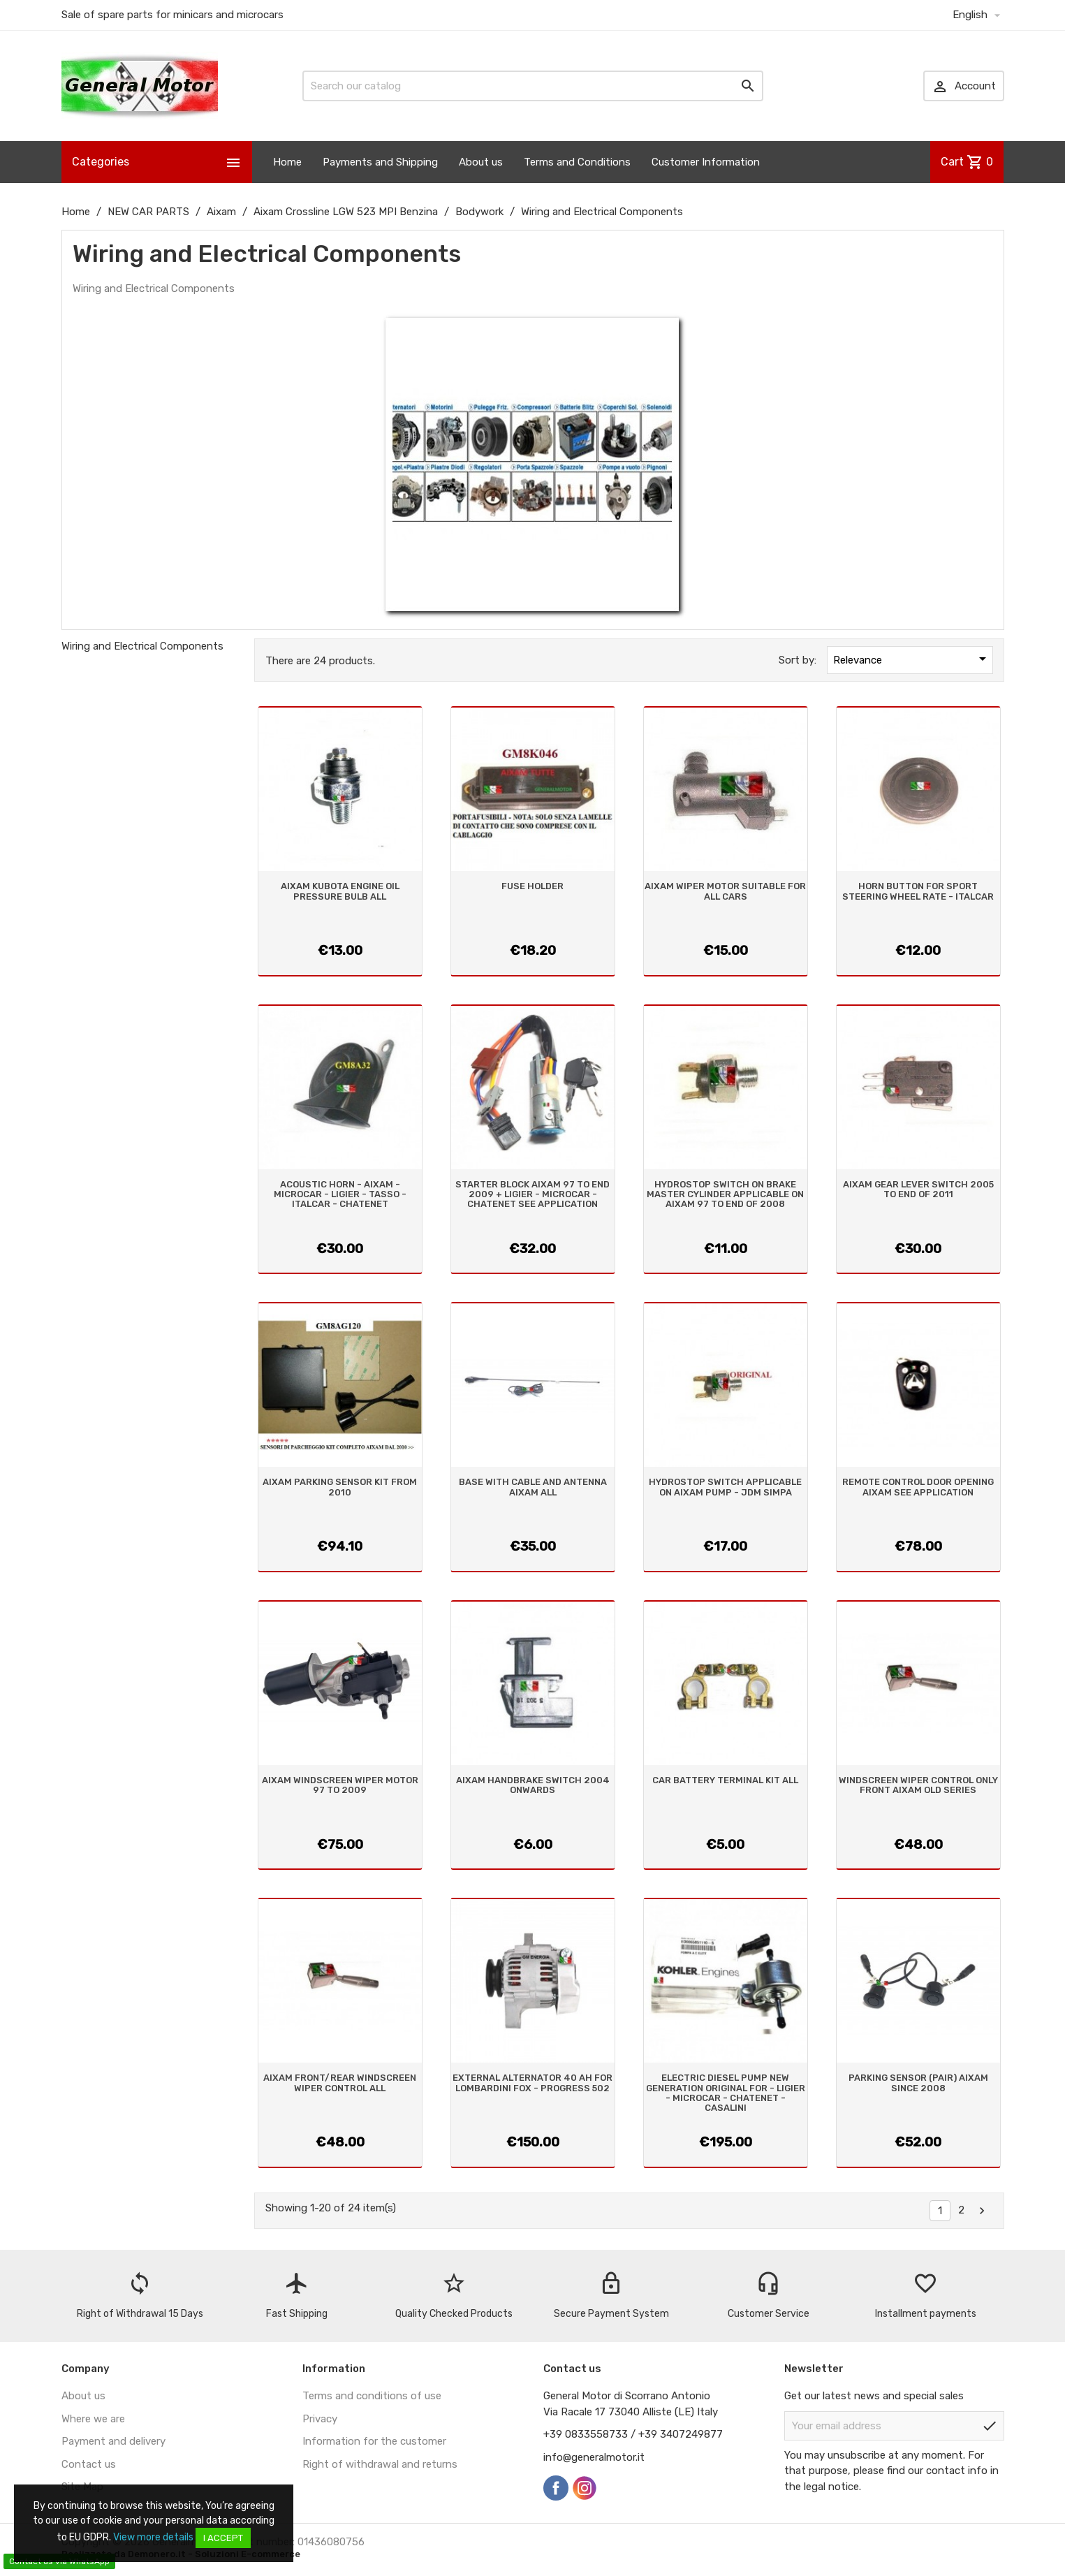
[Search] (533, 86)
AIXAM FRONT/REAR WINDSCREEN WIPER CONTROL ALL (339, 2082)
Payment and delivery (113, 2441)
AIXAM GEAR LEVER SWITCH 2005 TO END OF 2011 (918, 1189)
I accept (223, 2538)
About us (481, 162)
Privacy (319, 2419)
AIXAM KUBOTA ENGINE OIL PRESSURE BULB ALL (340, 891)
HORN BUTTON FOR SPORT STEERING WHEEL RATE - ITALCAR (918, 891)
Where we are (93, 2419)
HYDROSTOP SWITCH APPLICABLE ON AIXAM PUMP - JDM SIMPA (725, 1487)
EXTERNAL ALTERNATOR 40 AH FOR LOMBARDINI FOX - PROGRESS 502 (532, 2082)
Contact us (88, 2464)
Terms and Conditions (577, 162)
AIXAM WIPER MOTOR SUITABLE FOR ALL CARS (725, 891)
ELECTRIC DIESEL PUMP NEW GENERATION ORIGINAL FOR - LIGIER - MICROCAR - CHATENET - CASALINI (725, 2092)
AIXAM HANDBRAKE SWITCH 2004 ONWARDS (533, 1785)
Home (287, 162)
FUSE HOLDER (532, 886)
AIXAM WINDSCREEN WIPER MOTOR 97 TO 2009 (340, 1785)
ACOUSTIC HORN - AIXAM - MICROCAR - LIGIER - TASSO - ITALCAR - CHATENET (340, 1194)
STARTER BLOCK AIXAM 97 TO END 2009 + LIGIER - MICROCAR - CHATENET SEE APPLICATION (532, 1194)
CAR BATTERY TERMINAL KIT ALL (725, 1780)
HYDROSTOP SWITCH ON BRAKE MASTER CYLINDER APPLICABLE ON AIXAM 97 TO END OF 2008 (725, 1194)
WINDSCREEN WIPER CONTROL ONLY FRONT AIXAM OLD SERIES (918, 1785)
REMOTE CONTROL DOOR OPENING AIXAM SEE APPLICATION (918, 1487)
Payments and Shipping (380, 162)
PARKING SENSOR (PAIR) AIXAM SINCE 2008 (918, 2082)
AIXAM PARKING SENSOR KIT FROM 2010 (340, 1487)
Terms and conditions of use (371, 2396)
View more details (153, 2537)
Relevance (912, 658)
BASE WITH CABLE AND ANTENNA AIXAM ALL (533, 1487)
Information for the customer (374, 2441)
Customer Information (706, 162)
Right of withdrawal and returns (379, 2464)
